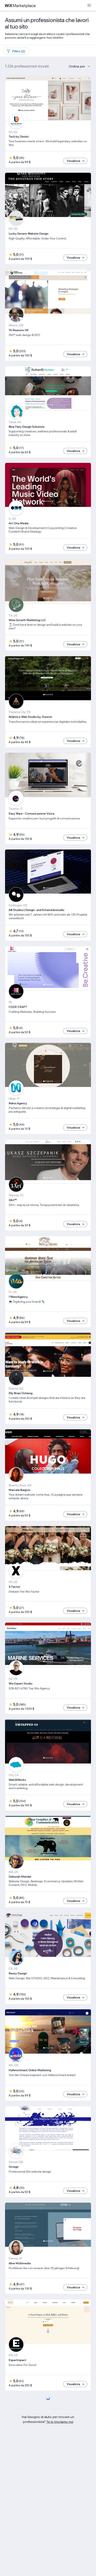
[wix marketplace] (20, 5)
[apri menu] (89, 5)
